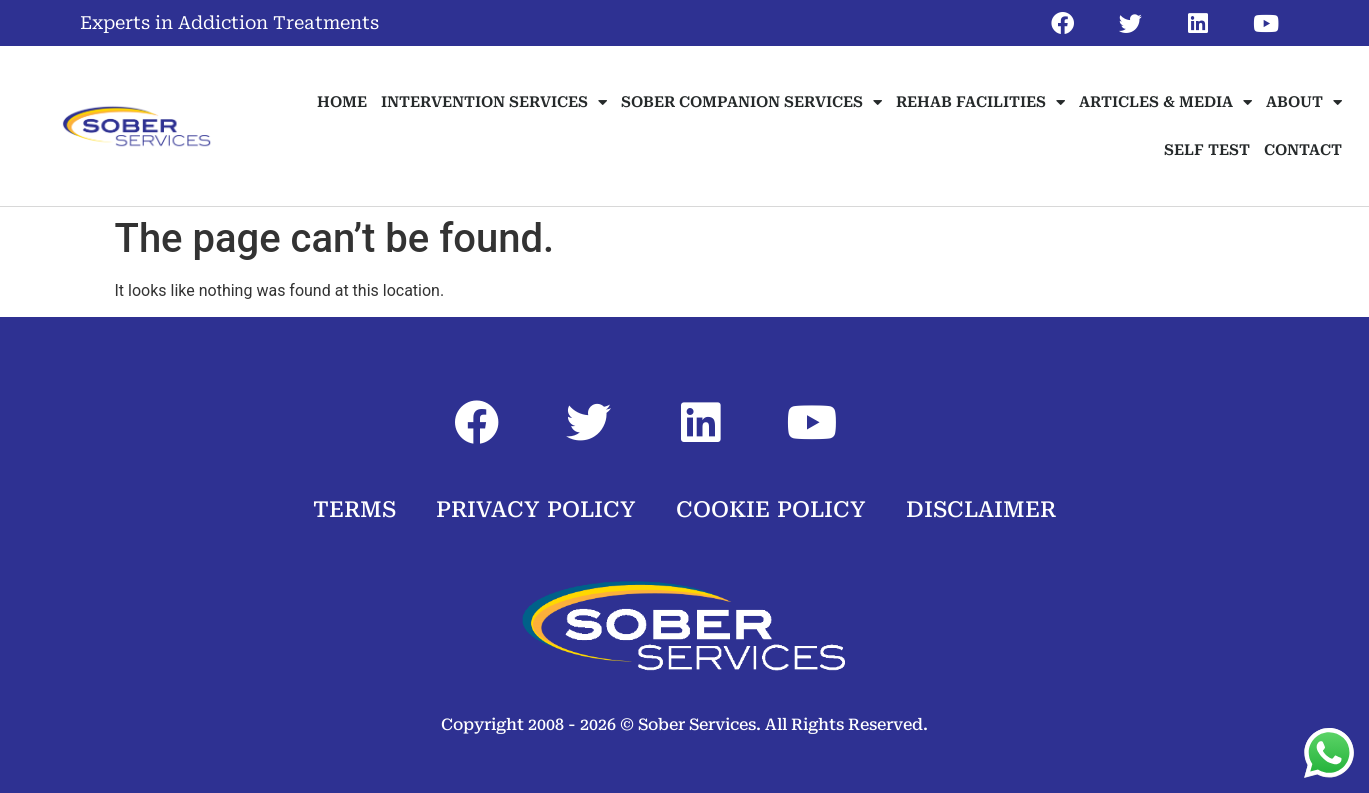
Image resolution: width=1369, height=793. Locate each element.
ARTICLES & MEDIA (1165, 102)
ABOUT (1304, 102)
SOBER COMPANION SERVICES (751, 102)
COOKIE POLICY (771, 509)
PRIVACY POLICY (536, 509)
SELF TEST (1207, 150)
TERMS (354, 509)
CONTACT (1303, 150)
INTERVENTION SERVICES (494, 102)
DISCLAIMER (981, 509)
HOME (342, 102)
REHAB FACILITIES (980, 102)
